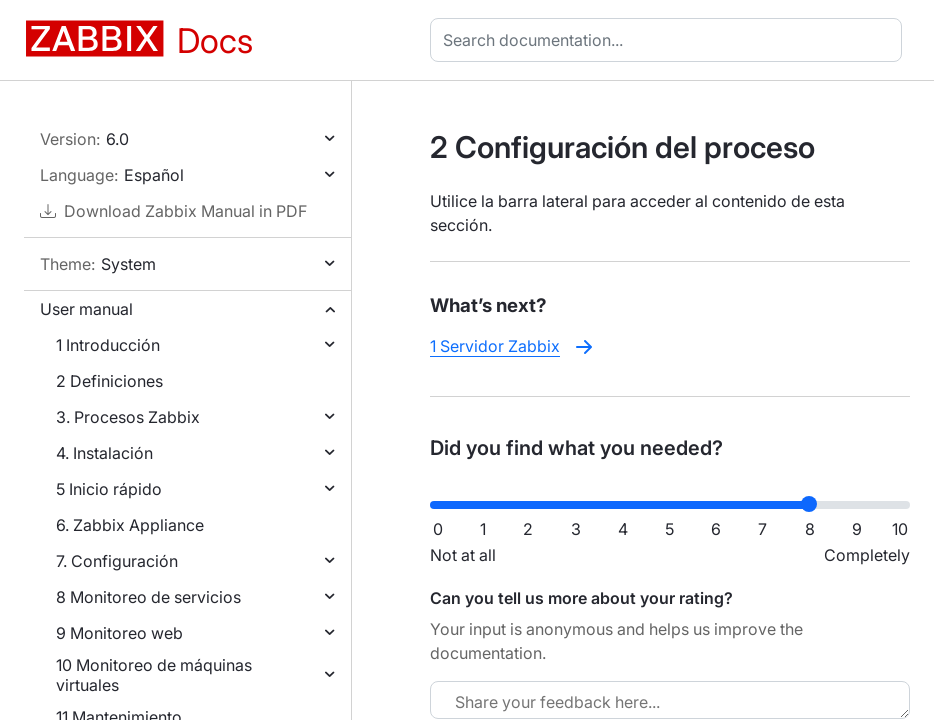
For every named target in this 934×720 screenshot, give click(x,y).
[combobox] (670, 40)
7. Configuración (117, 561)
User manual (86, 309)
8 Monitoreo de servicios (148, 597)
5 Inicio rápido (109, 489)
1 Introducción (108, 345)
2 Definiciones (109, 381)
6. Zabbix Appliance (130, 525)
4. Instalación (104, 453)
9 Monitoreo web (119, 633)
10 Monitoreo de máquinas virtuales (154, 675)
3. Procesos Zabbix (128, 417)
